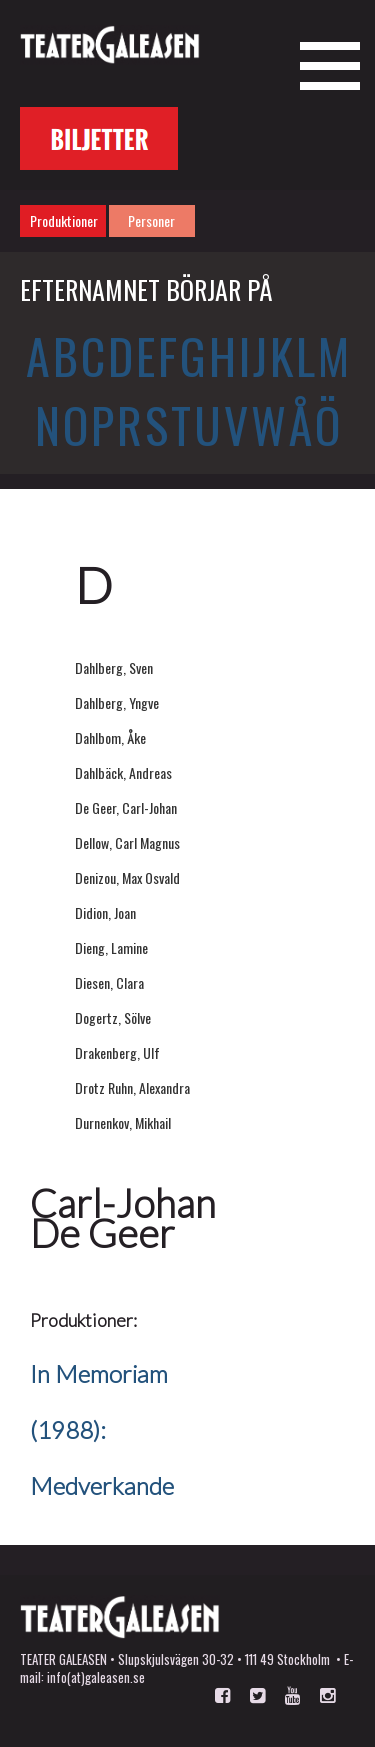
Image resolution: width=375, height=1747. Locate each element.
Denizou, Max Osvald (127, 877)
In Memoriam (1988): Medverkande (102, 1429)
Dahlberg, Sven (114, 667)
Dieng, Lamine (111, 947)
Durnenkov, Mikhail (123, 1122)
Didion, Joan (105, 912)
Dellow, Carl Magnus (127, 842)
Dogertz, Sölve (113, 1017)
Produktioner (64, 220)
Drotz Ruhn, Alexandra (132, 1087)
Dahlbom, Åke (110, 737)
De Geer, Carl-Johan (126, 807)
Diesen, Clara (109, 982)
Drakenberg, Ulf (117, 1052)
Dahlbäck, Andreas (123, 772)
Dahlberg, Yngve (117, 702)
